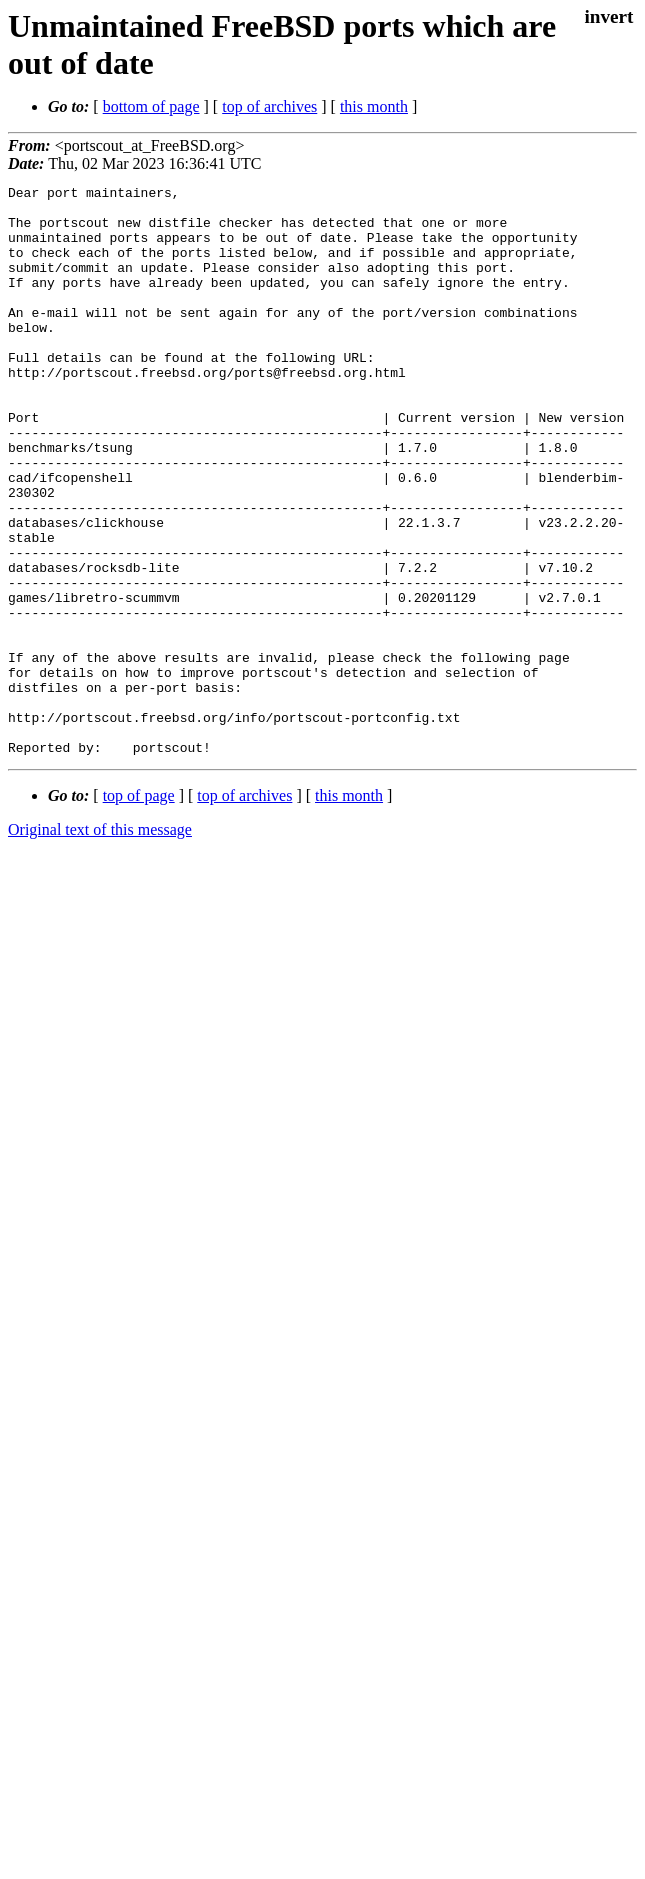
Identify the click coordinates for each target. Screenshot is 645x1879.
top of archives (269, 106)
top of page (139, 909)
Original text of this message (100, 943)
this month (374, 106)
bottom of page (151, 106)
